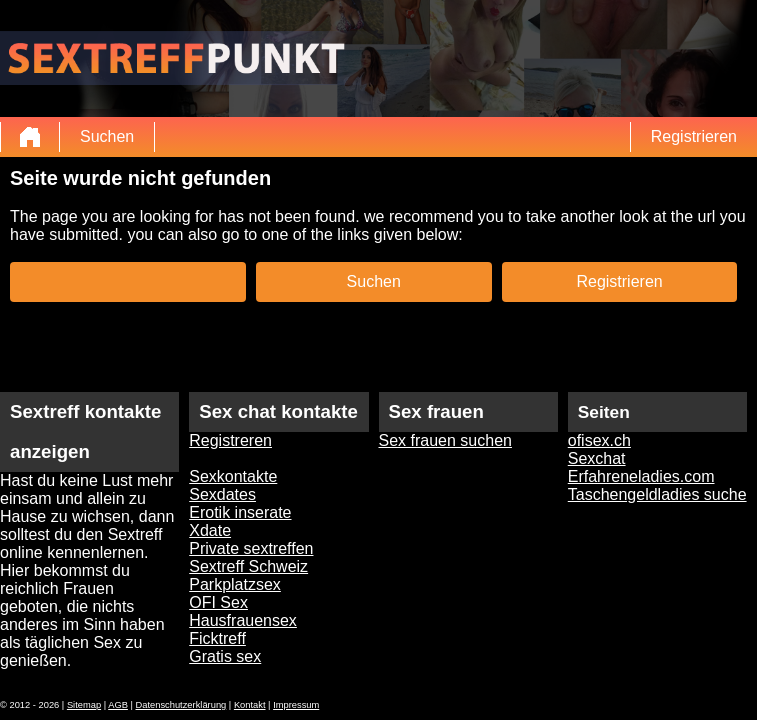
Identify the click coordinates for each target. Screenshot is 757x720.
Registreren (230, 440)
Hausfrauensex (243, 620)
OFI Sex (218, 602)
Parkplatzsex (235, 584)
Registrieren (694, 136)
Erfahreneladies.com (641, 476)
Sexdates (222, 494)
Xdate (210, 530)
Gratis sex (225, 656)
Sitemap (84, 705)
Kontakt (250, 705)
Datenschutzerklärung (181, 705)
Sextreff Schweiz (248, 566)
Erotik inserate (240, 512)
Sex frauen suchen (445, 440)
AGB (118, 705)
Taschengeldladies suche (657, 494)
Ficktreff (217, 638)
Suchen (107, 136)
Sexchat (597, 458)
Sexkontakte (233, 476)
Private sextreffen (251, 548)
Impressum (296, 705)
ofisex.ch (599, 440)
